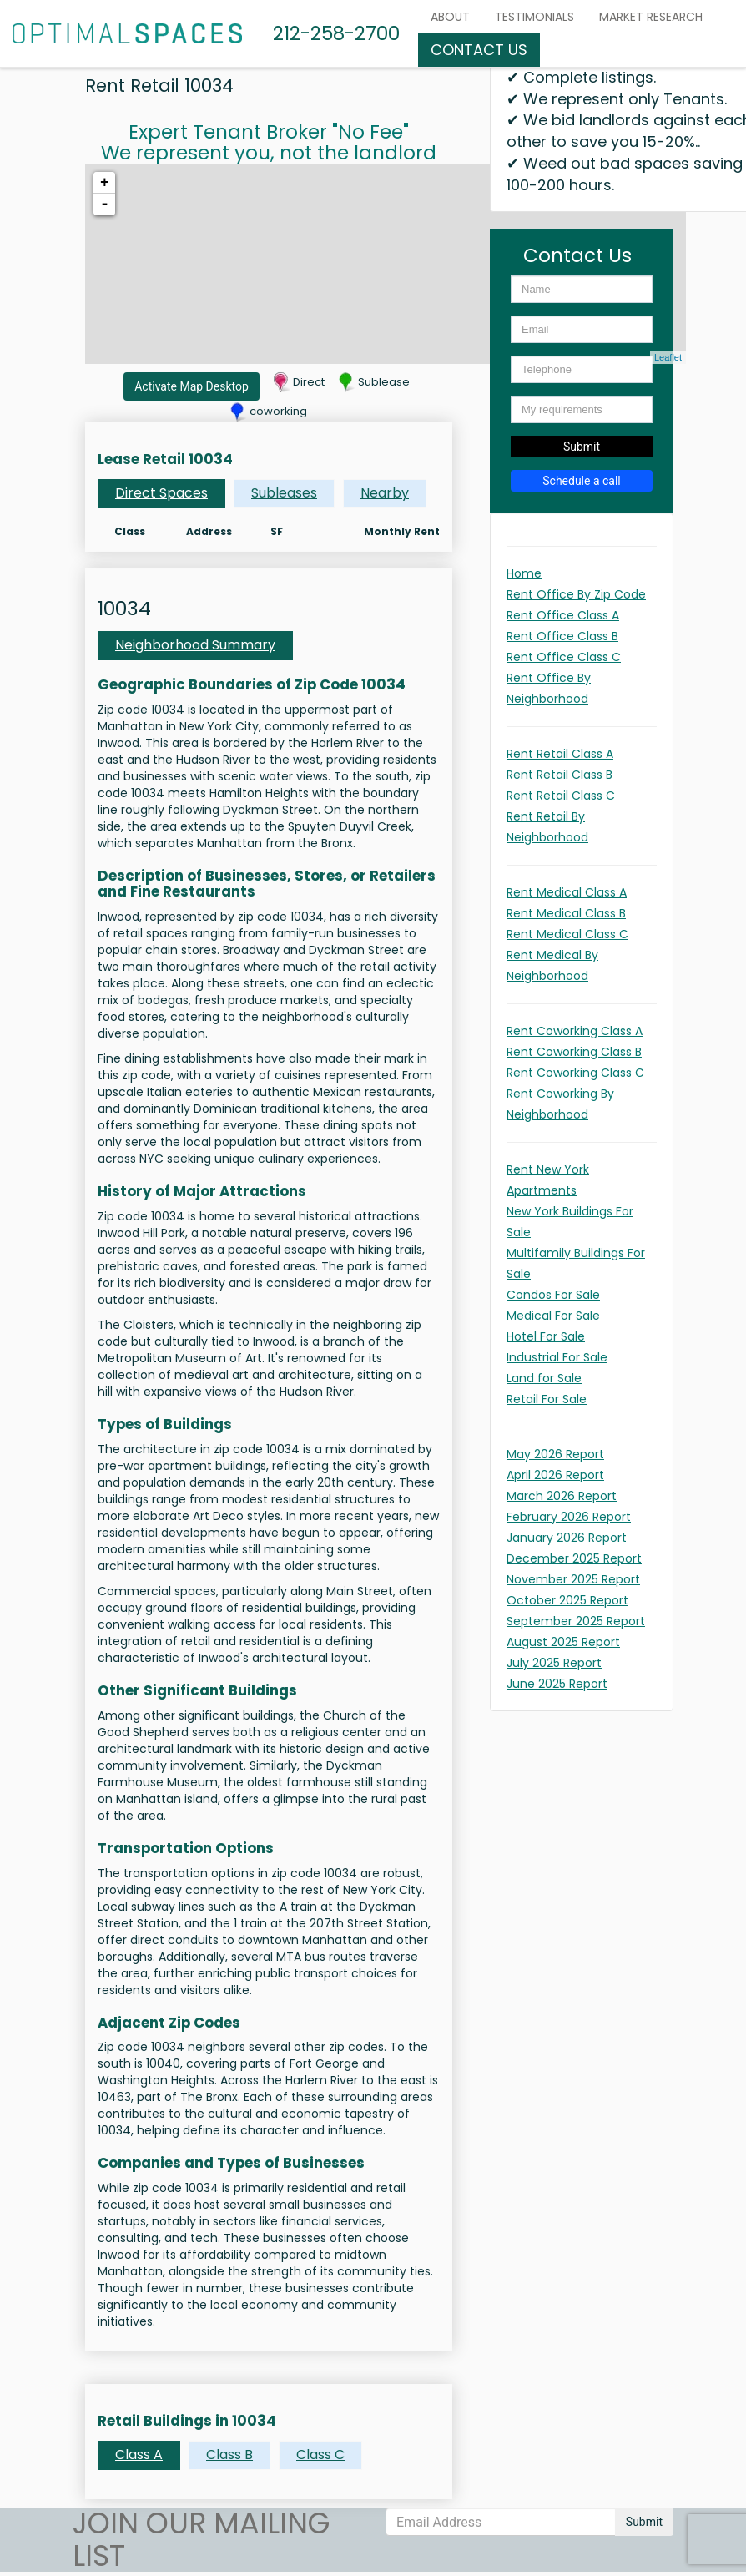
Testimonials (534, 16)
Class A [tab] (139, 2454)
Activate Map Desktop (191, 386)
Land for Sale (544, 1378)
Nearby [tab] (384, 493)
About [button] (450, 16)
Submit (581, 446)
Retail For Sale (547, 1399)
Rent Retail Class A (560, 753)
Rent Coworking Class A (575, 1031)
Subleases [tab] (284, 493)
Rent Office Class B (562, 636)
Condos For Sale (553, 1294)
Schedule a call (581, 480)
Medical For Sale (553, 1315)
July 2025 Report (554, 1662)
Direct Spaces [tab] (161, 493)
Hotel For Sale (546, 1336)
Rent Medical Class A (567, 892)
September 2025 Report (576, 1621)
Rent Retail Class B (559, 774)
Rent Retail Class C (561, 795)
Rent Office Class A (563, 615)
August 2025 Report (563, 1642)
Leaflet (668, 357)
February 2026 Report (569, 1516)
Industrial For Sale (557, 1357)
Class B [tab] (229, 2454)
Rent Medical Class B (566, 913)
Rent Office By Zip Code (576, 594)
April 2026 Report (555, 1475)
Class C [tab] (320, 2454)
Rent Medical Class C (567, 934)
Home (524, 573)
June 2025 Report (557, 1683)
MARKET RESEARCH (651, 16)
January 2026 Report (567, 1537)
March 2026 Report (562, 1496)
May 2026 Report (555, 1454)
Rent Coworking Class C (575, 1072)
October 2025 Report (567, 1600)
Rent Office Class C (564, 657)
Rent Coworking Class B (574, 1051)
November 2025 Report (573, 1579)
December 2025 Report (574, 1558)
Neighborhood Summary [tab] (195, 644)
